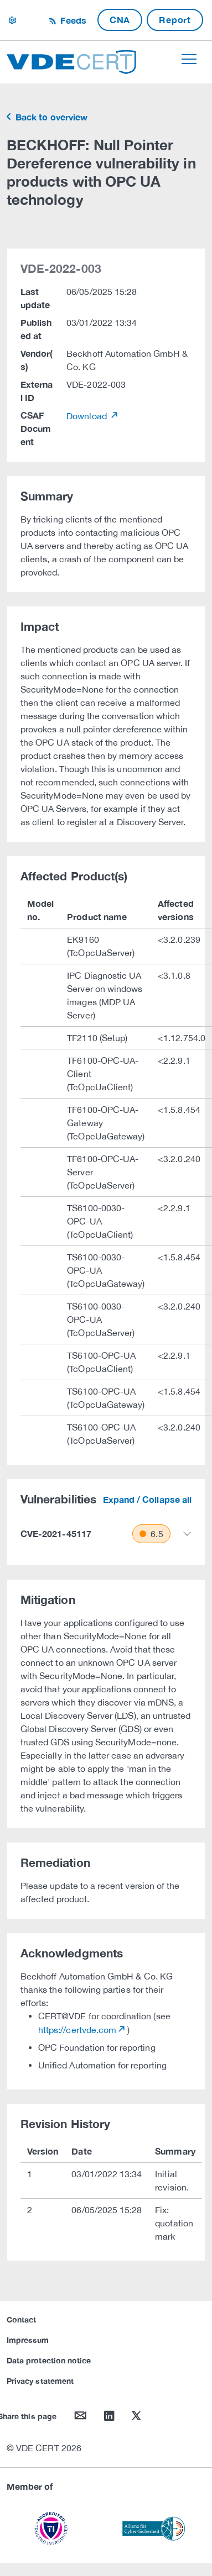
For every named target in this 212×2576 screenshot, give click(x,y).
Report (175, 19)
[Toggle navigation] (189, 59)
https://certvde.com (77, 2030)
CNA (120, 19)
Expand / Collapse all (147, 1499)
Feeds (72, 20)
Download (87, 416)
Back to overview (50, 117)
